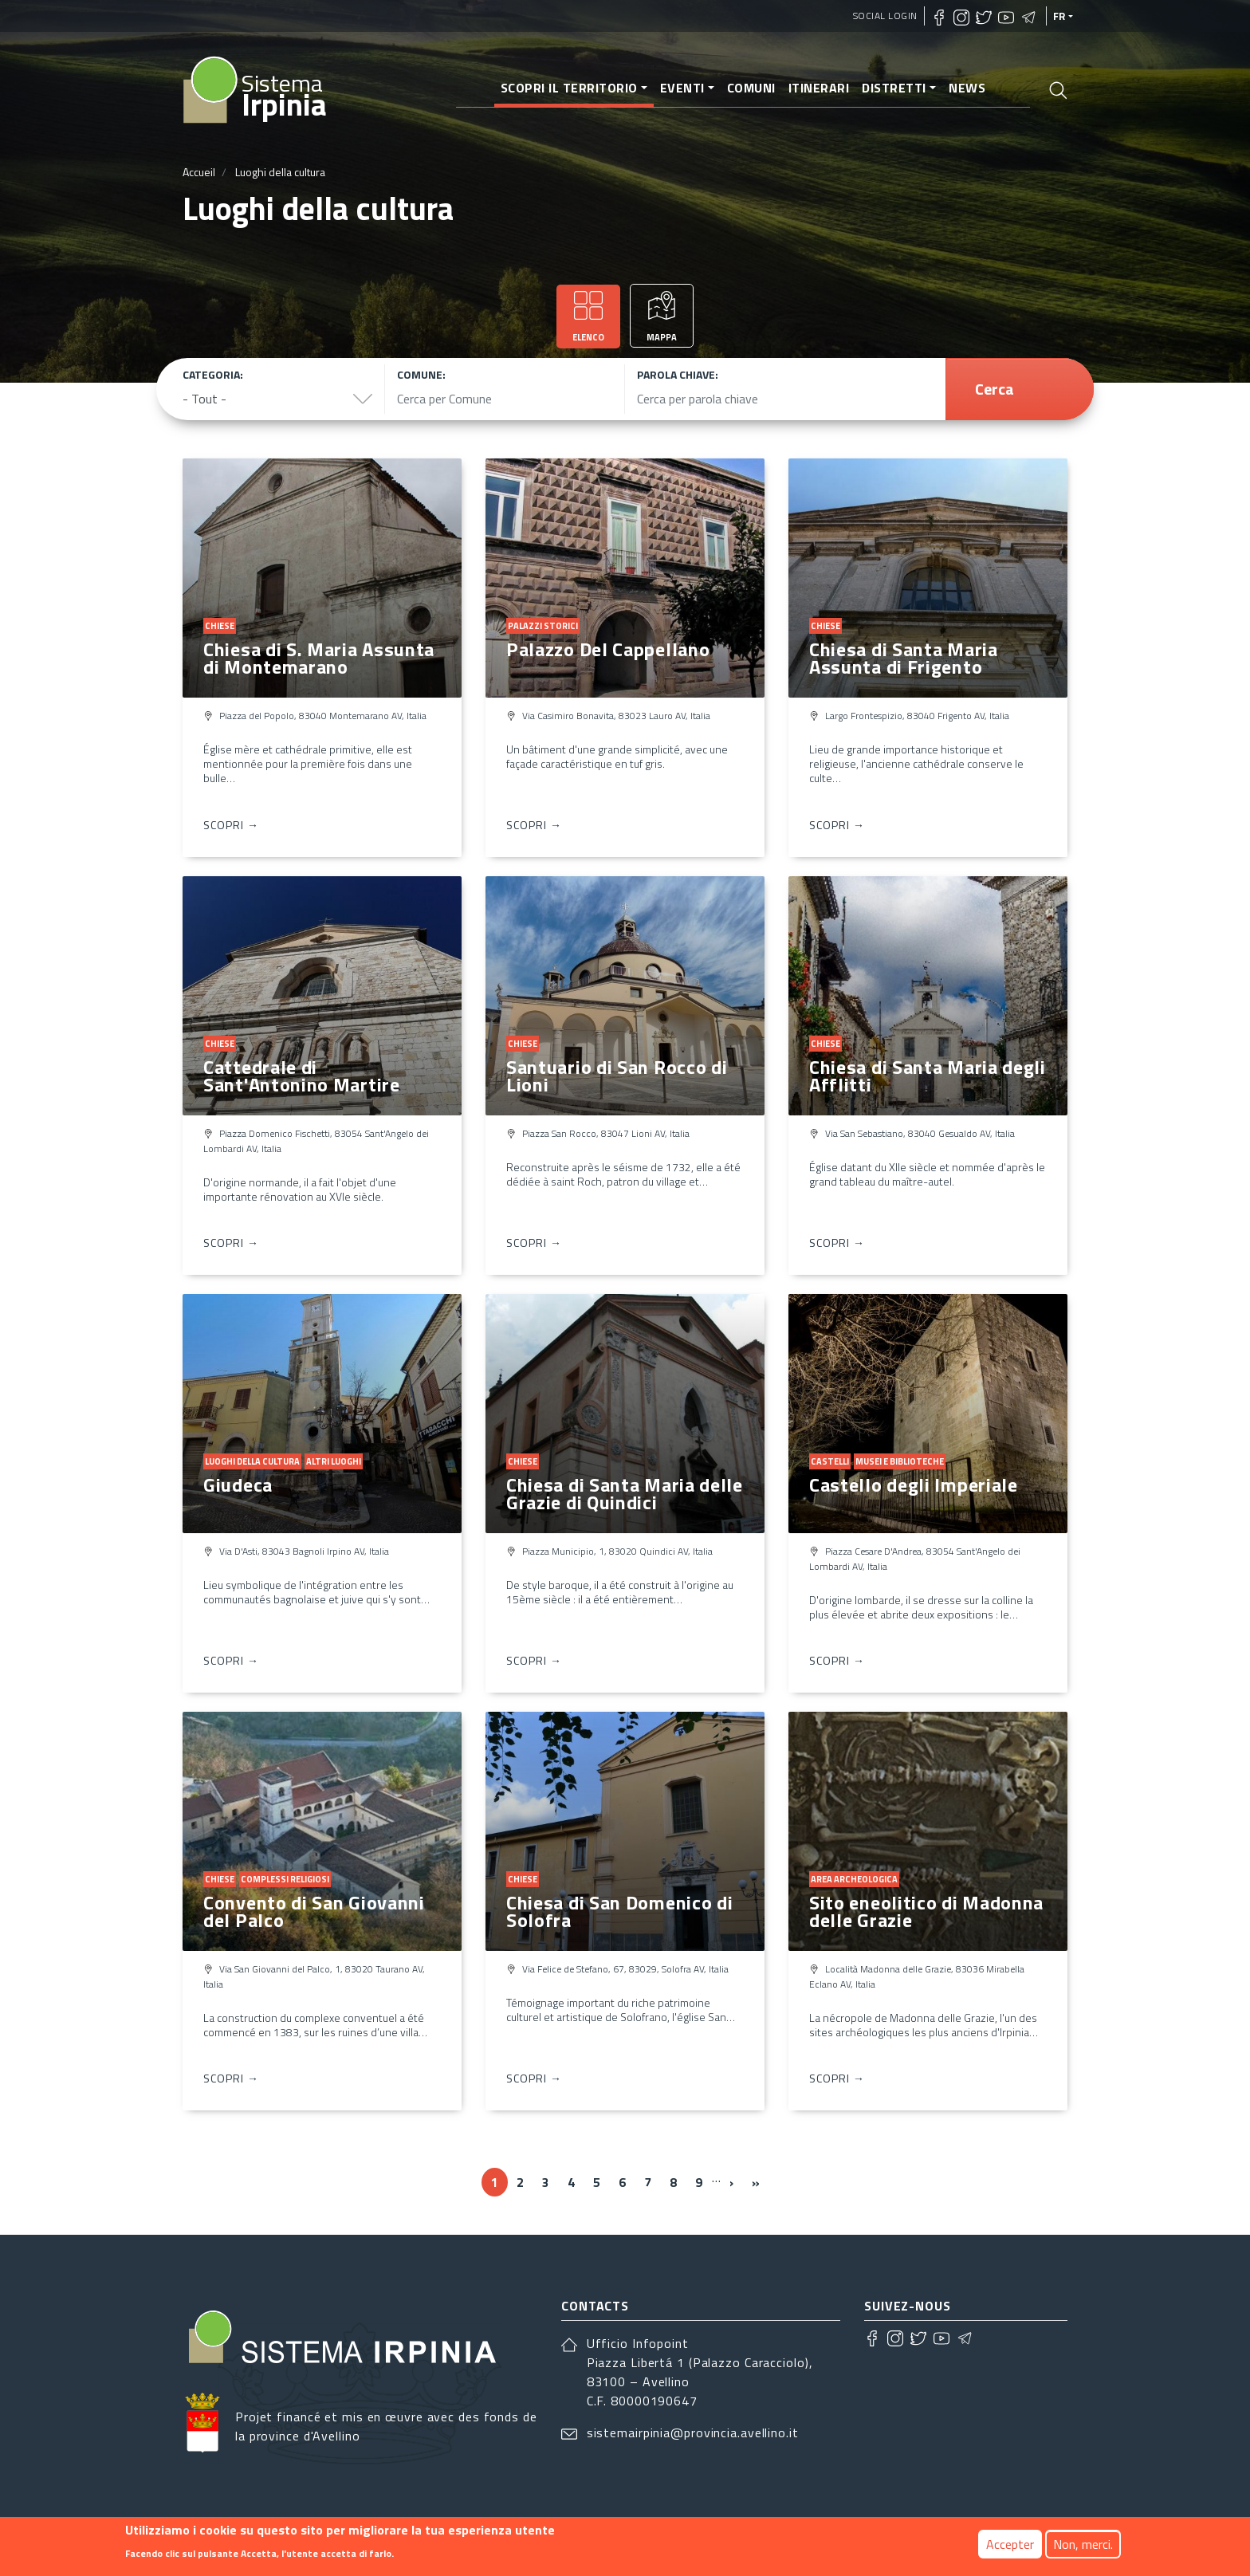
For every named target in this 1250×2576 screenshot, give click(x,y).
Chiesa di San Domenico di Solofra (619, 1911)
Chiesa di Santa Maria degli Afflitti (927, 1075)
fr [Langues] (1059, 16)
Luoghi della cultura (252, 1461)
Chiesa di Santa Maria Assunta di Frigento (903, 658)
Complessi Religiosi (285, 1879)
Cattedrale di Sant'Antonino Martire (301, 1075)
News (967, 87)
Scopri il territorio (569, 87)
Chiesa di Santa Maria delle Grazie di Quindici (624, 1493)
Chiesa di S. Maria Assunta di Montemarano (318, 658)
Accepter (1010, 2545)
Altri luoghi (333, 1461)
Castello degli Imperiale (913, 1484)
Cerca (994, 388)
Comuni (751, 87)
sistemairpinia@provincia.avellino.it (693, 2432)
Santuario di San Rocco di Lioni (617, 1075)
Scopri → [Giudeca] (231, 1660)
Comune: (421, 374)
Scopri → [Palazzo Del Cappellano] (534, 824)
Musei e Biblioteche (899, 1461)
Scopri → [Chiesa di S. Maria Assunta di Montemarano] (231, 824)
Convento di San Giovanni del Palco (314, 1911)
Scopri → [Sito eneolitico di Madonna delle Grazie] (837, 2078)
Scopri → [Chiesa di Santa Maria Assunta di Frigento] (837, 824)
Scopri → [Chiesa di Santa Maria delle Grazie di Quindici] (534, 1660)
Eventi (682, 87)
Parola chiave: (677, 374)
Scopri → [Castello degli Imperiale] (837, 1660)
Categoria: (213, 374)
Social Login (885, 15)
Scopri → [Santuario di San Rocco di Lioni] (534, 1242)
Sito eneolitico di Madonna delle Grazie (926, 1911)
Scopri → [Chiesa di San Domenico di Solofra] (534, 2078)
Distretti (894, 87)
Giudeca (238, 1484)
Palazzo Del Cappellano (608, 649)
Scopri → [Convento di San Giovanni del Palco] (231, 2078)
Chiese (219, 625)
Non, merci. (1083, 2545)
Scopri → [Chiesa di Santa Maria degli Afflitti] (837, 1242)
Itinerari (819, 87)
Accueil (199, 171)
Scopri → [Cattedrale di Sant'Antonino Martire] (231, 1242)
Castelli (830, 1461)
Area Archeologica (854, 1879)
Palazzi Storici (543, 625)
